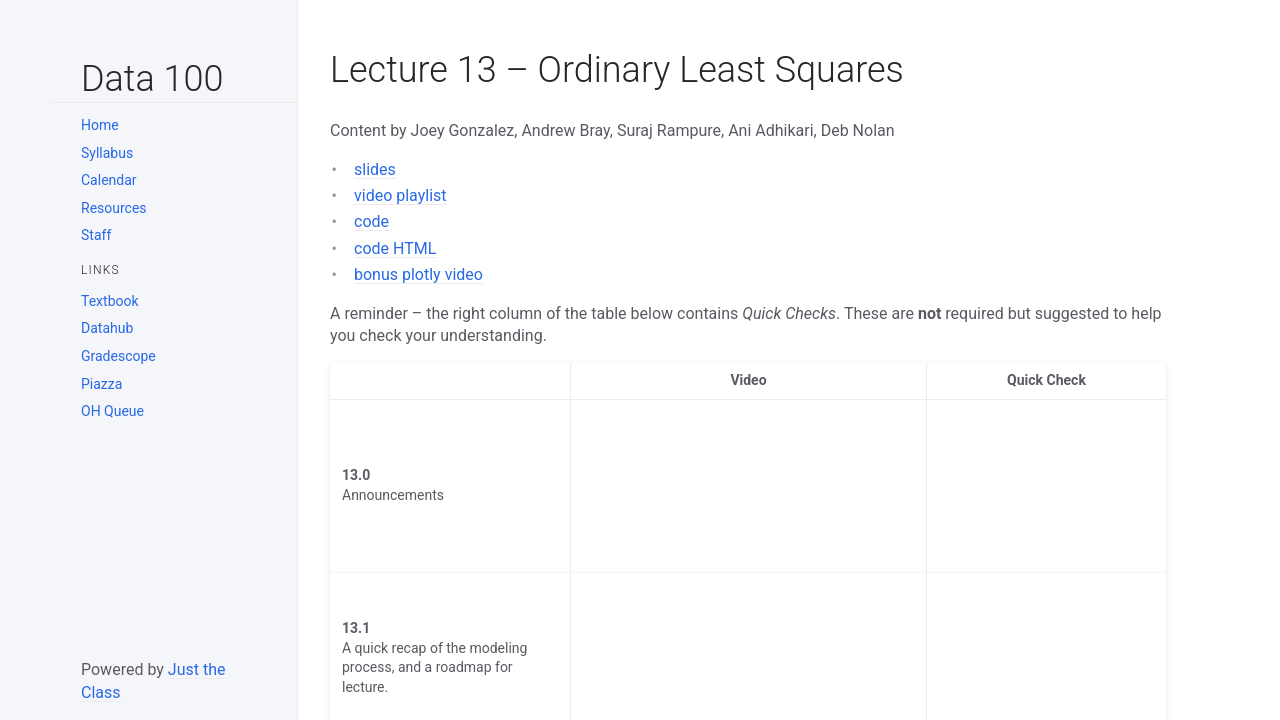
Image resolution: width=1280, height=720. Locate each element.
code (371, 221)
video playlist (400, 195)
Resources (114, 208)
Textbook (110, 301)
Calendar (109, 180)
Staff (96, 235)
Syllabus (107, 153)
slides (375, 169)
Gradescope (118, 356)
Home (100, 125)
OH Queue (112, 411)
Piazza (101, 384)
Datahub (107, 328)
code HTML (395, 248)
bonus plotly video (418, 274)
